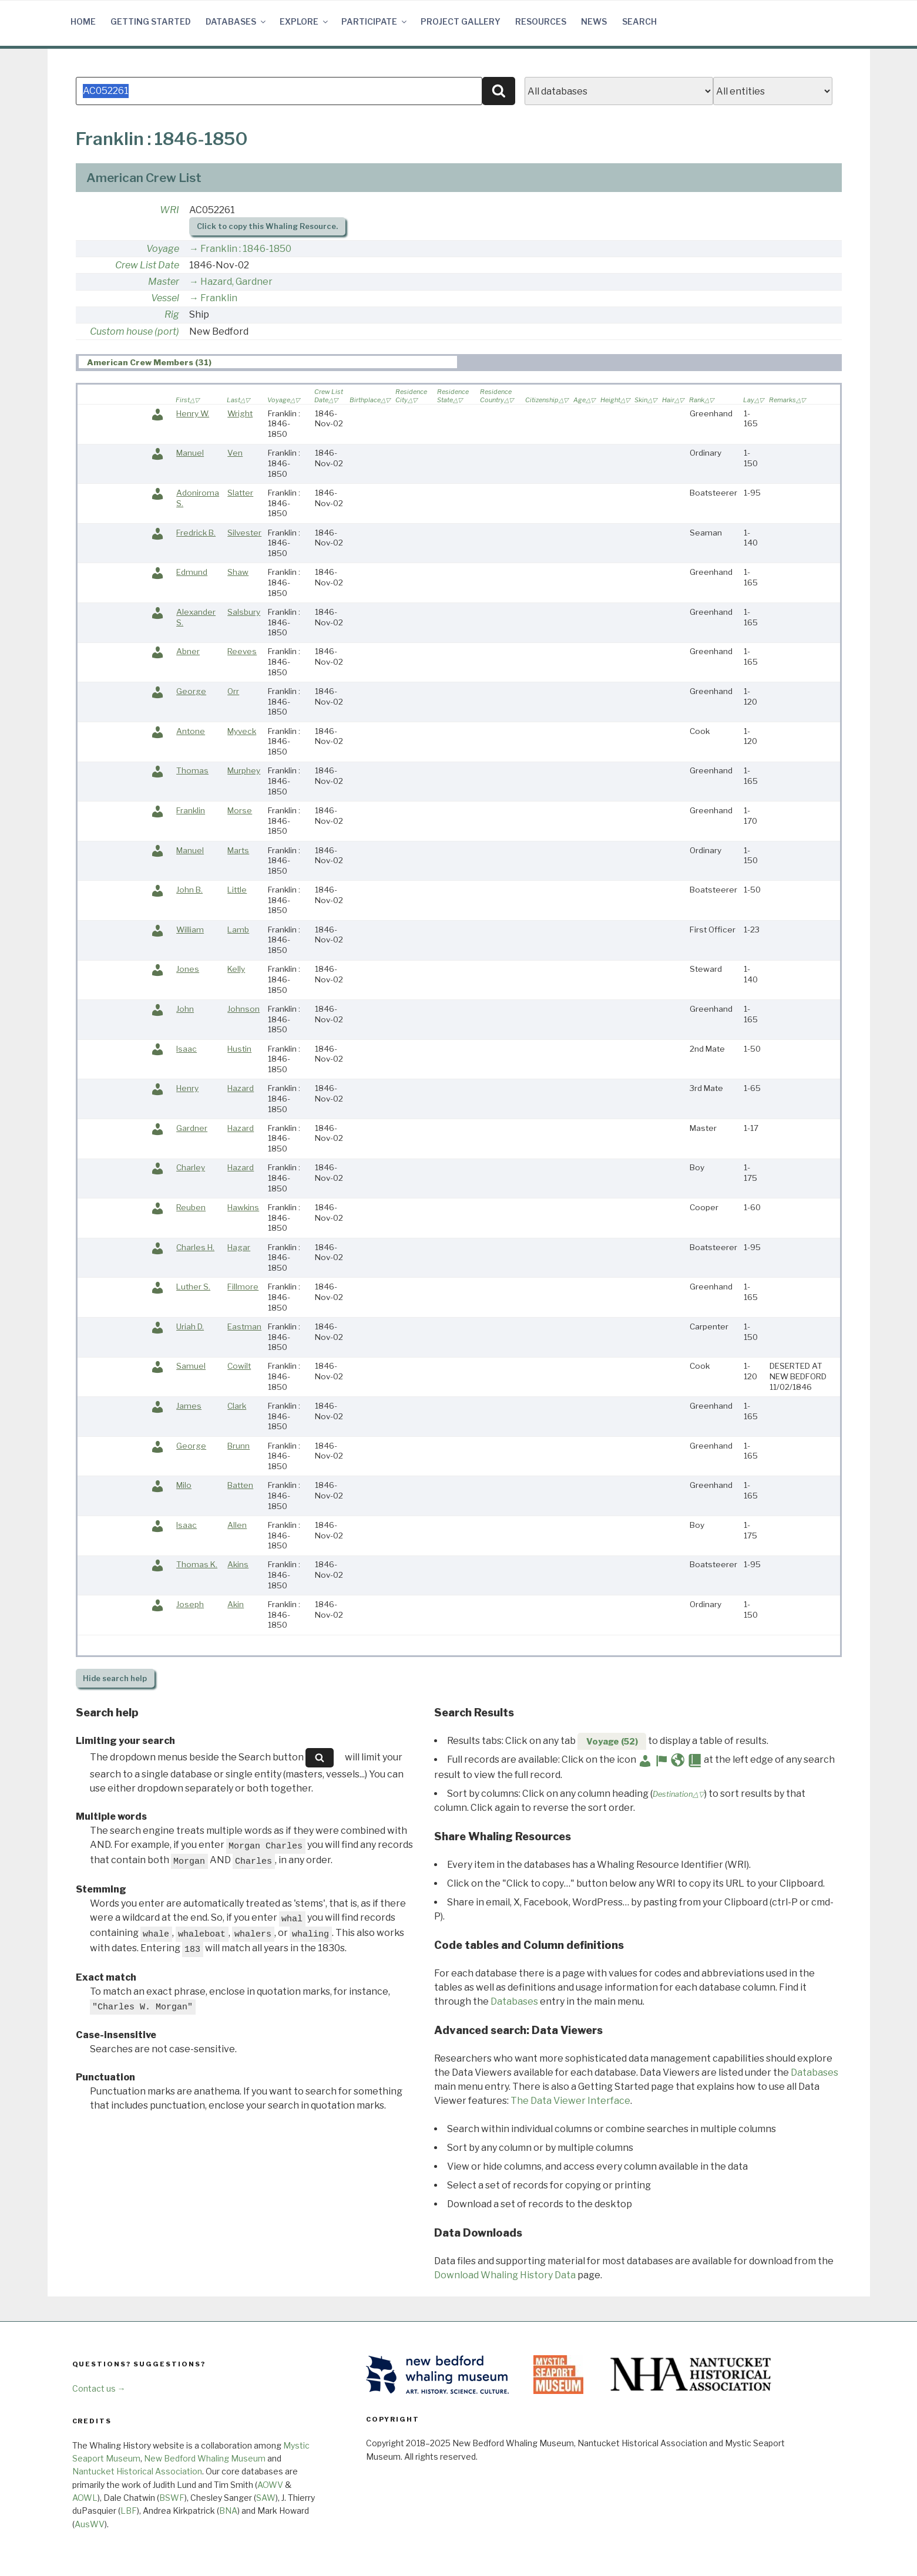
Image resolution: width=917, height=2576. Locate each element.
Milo (184, 1485)
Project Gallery (461, 21)
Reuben (191, 1207)
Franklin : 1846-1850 (245, 248)
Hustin (239, 1048)
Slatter (240, 492)
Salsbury (243, 612)
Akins (237, 1564)
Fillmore (242, 1286)
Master (163, 281)
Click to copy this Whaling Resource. (267, 226)
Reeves (242, 651)
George (191, 691)
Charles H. (195, 1247)
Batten (240, 1485)
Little (237, 889)
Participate (374, 21)
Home (83, 21)
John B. (189, 889)
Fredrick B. (196, 532)
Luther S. (193, 1286)
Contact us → (99, 2388)
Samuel (191, 1366)
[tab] (267, 362)
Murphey (243, 770)
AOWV (270, 2485)
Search (639, 21)
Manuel (190, 452)
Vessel (165, 298)
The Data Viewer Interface (570, 2100)
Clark (236, 1405)
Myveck (241, 731)
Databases (236, 21)
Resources (540, 21)
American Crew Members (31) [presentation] (149, 362)
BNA (228, 2511)
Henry (187, 1088)
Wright (240, 413)
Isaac (186, 1048)
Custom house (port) (134, 331)
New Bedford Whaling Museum (205, 2458)
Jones (187, 969)
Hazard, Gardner (236, 281)
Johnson (243, 1008)
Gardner (191, 1128)
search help (115, 1678)
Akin (235, 1604)
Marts (238, 850)
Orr (233, 691)
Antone (190, 731)
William (190, 929)
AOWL (85, 2498)
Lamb (238, 929)
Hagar (238, 1247)
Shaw (237, 572)
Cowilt (239, 1366)
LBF (128, 2511)
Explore (305, 21)
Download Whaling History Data (505, 2275)
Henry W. (192, 413)
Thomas (192, 770)
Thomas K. (196, 1564)
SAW (266, 2498)
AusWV (90, 2524)
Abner (188, 651)
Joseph (190, 1604)
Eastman (244, 1326)
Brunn (238, 1445)
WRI (169, 209)
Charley (190, 1167)
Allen (237, 1525)
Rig (171, 314)
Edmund (191, 572)
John (185, 1008)
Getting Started (150, 21)
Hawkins (243, 1207)
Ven (235, 452)
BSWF (171, 2498)
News (594, 21)
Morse (239, 810)
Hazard (240, 1088)
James (188, 1405)
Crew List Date (147, 265)
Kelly (236, 969)
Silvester (244, 532)
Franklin (218, 298)
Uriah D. (190, 1326)
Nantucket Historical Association (137, 2471)
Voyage (162, 248)
